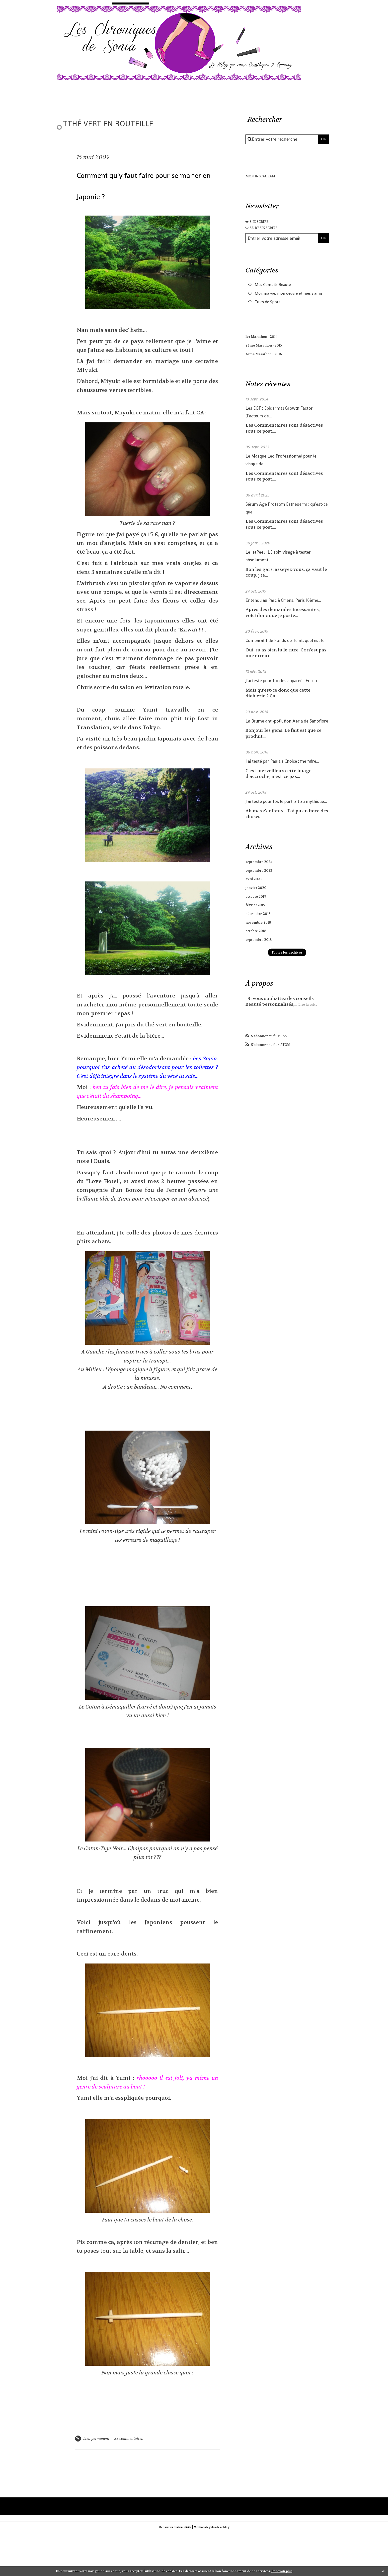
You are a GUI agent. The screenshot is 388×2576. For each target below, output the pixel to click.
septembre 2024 (263, 925)
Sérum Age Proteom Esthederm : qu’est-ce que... (286, 524)
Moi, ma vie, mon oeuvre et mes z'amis (283, 301)
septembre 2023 (262, 934)
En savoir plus (281, 2571)
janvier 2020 (259, 951)
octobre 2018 (259, 994)
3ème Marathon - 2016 (270, 370)
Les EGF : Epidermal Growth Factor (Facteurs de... (281, 428)
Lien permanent (96, 2482)
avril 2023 (256, 942)
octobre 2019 (259, 960)
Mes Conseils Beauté (280, 285)
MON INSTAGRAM (266, 176)
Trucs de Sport (272, 316)
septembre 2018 (262, 1003)
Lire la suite (311, 1068)
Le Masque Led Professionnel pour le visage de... (283, 476)
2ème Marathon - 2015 (269, 362)
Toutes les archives (287, 1015)
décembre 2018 (261, 977)
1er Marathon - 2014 (267, 353)
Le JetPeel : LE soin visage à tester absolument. (280, 572)
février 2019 (258, 968)
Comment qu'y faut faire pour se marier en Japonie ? (147, 193)
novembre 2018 (262, 985)
